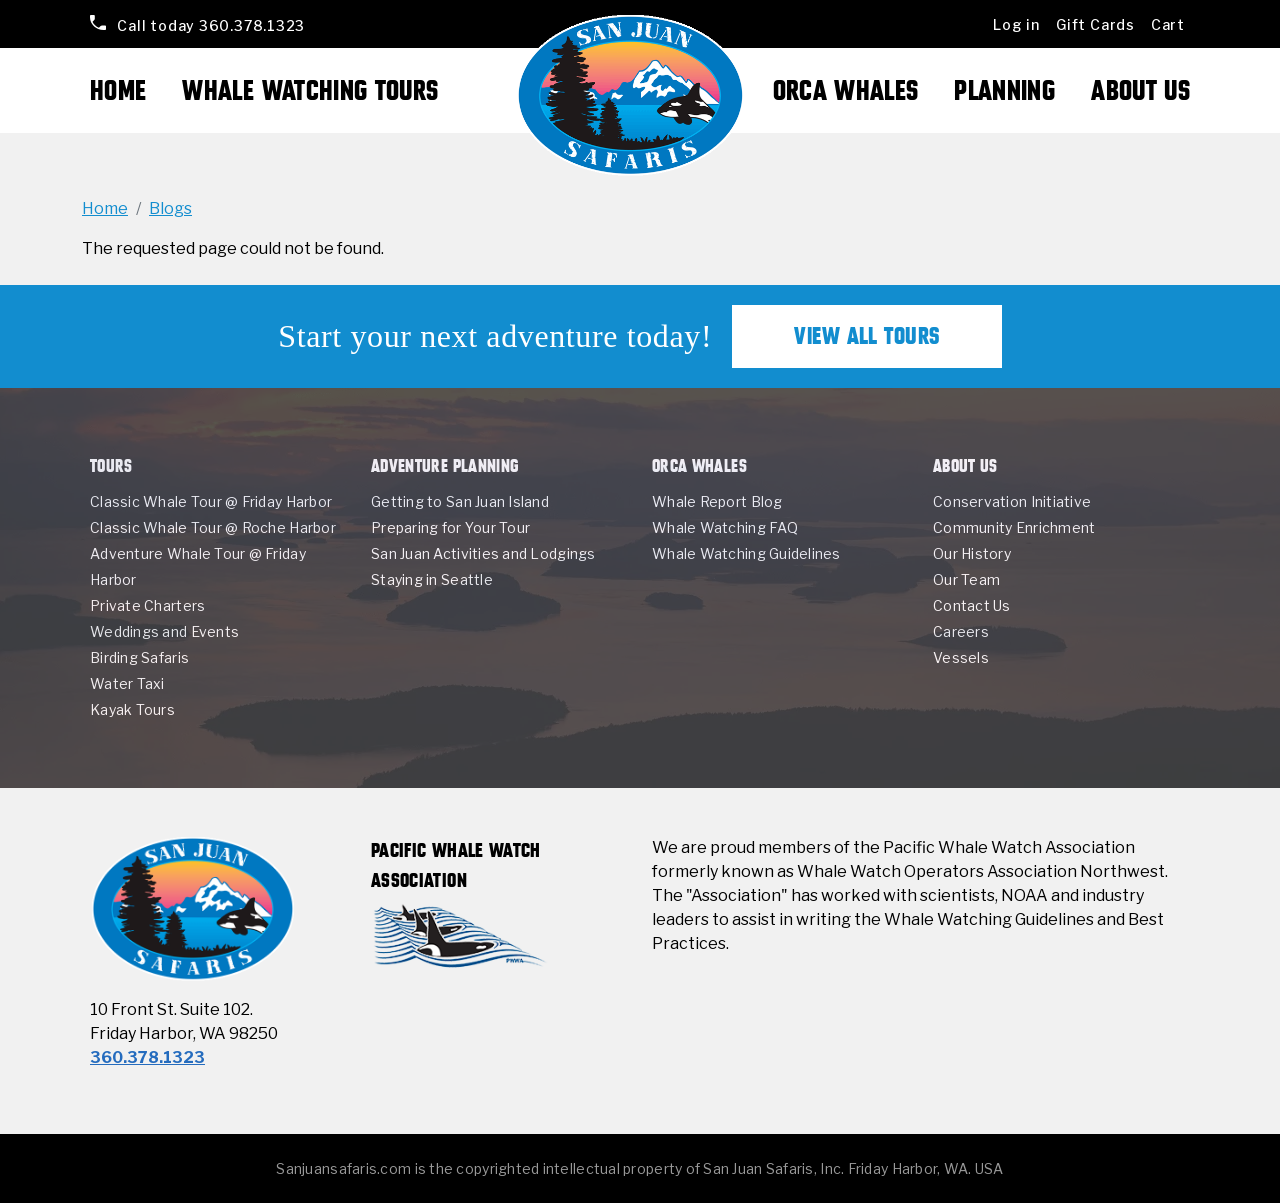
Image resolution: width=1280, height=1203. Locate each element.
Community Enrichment (1014, 527)
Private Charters (147, 605)
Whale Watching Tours (310, 90)
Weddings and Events (164, 631)
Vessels (961, 657)
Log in (1016, 24)
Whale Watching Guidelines (746, 553)
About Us (1140, 90)
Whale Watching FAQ (725, 527)
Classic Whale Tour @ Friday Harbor (211, 501)
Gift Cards (1095, 24)
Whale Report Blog (717, 501)
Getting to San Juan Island (460, 501)
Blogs (170, 208)
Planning (1004, 90)
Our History (972, 553)
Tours (111, 465)
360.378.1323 (210, 24)
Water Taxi (127, 683)
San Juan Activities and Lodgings (483, 553)
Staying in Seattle (432, 579)
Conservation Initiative (1012, 501)
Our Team (966, 579)
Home (118, 90)
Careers (961, 631)
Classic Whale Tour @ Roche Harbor (213, 527)
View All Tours (867, 336)
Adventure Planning (444, 465)
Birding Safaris (139, 657)
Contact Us (972, 605)
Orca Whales (846, 90)
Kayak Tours (132, 709)
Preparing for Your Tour (450, 527)
